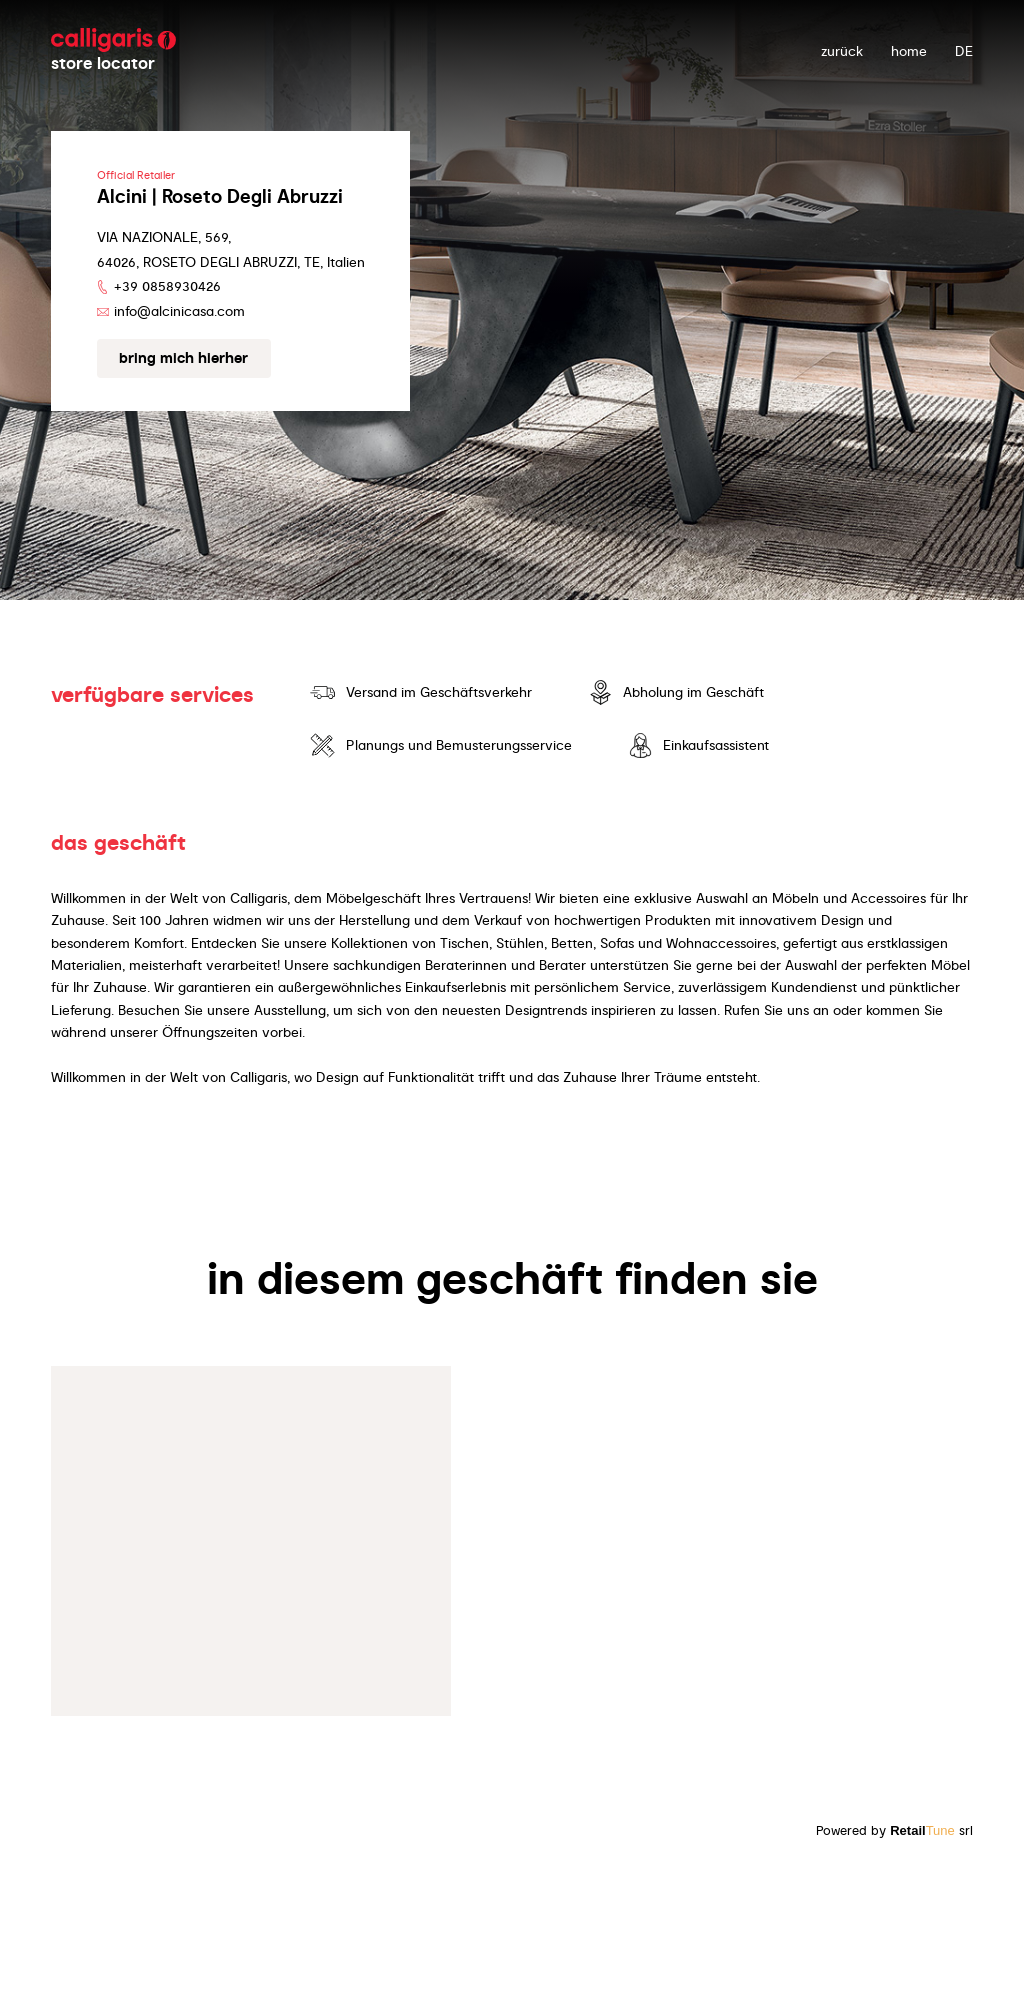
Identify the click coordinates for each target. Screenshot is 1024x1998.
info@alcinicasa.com (179, 311)
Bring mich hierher (183, 358)
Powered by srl (894, 1830)
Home (909, 51)
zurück (842, 51)
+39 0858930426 (167, 286)
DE (964, 51)
